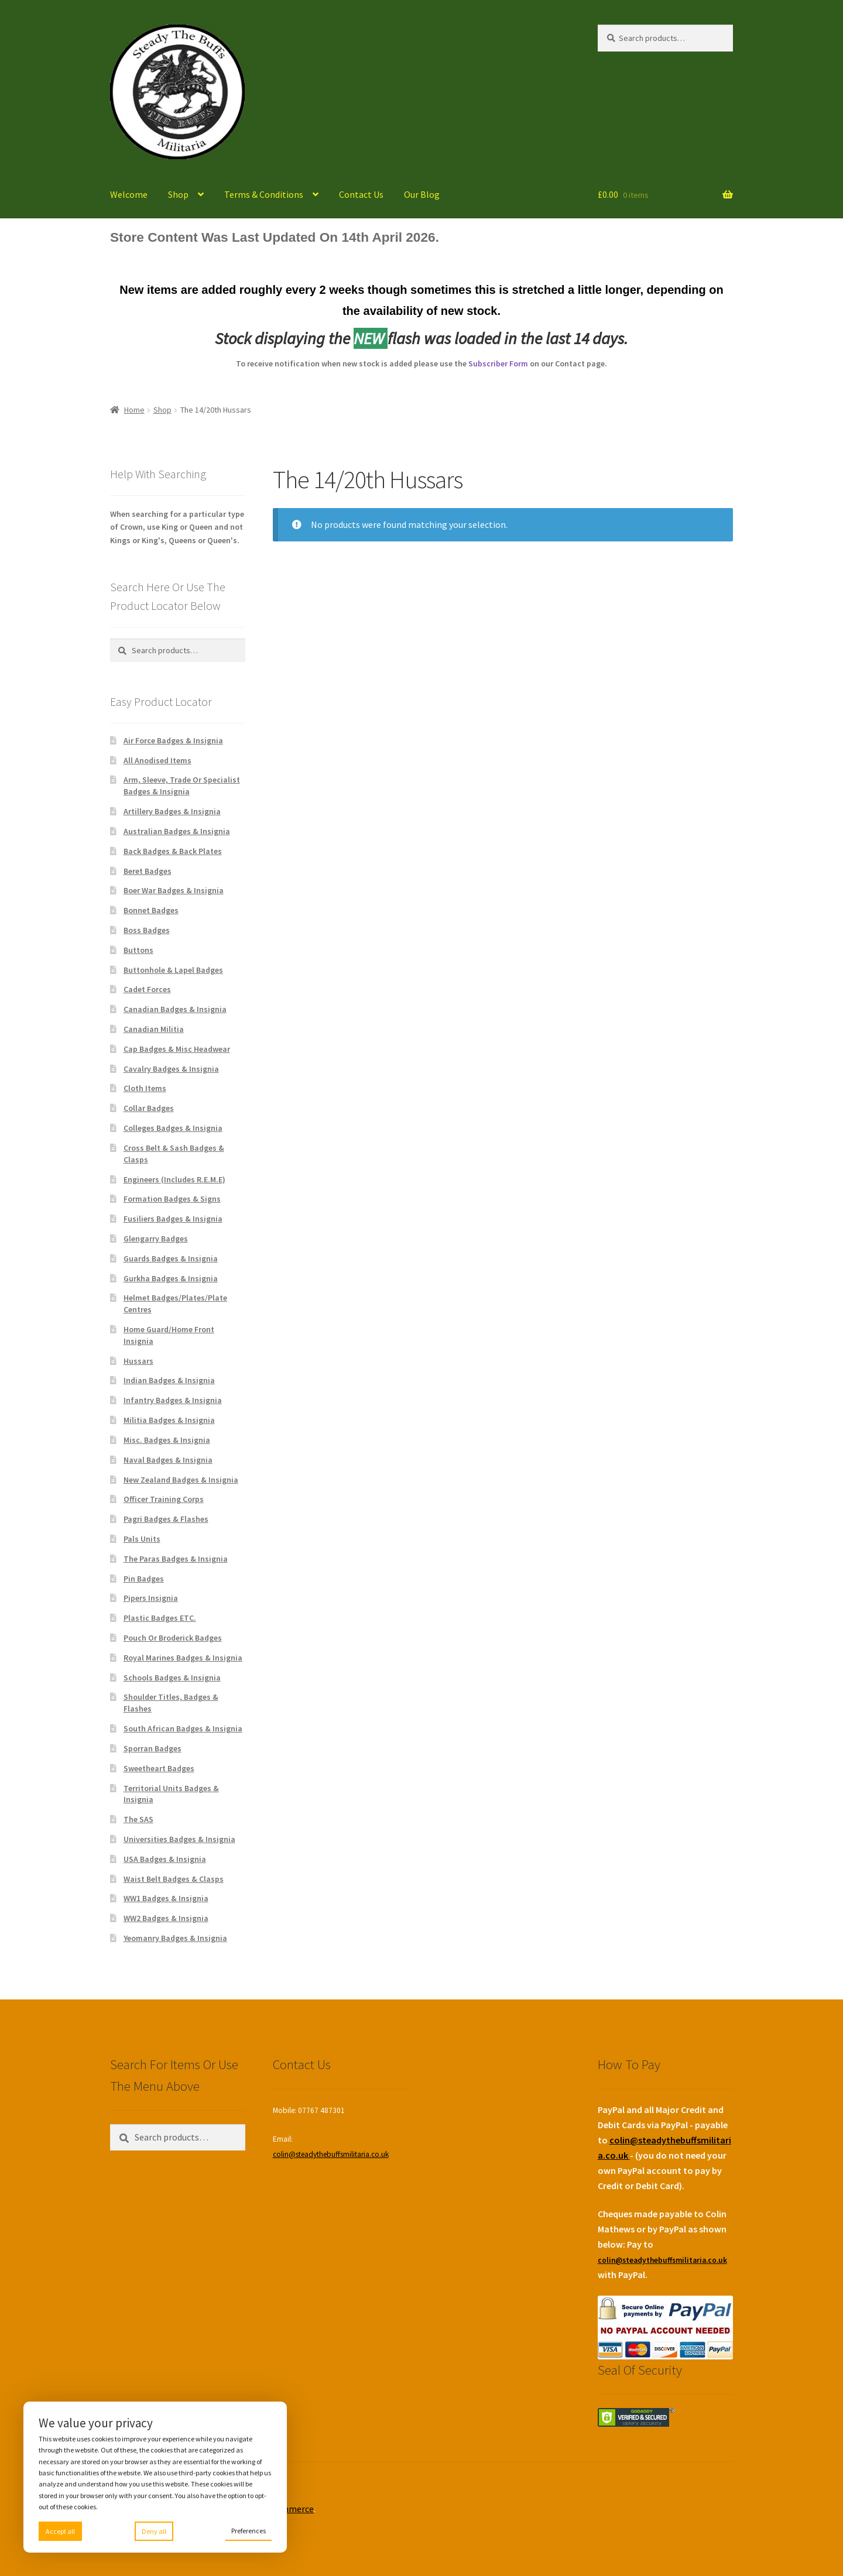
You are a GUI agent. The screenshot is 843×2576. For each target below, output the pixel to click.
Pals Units (142, 1539)
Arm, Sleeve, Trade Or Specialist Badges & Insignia (182, 785)
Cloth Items (145, 1088)
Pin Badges (144, 1578)
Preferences (248, 2530)
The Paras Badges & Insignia (176, 1558)
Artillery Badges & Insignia (172, 811)
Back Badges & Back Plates (173, 851)
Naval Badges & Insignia (168, 1460)
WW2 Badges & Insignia (166, 1918)
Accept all (60, 2531)
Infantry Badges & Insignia (173, 1400)
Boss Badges (147, 930)
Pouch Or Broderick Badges (173, 1637)
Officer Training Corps (164, 1499)
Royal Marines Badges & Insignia (183, 1657)
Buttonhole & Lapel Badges (173, 970)
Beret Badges (148, 871)
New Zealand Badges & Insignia (181, 1479)
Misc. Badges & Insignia (167, 1440)
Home (134, 409)
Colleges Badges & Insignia (173, 1128)
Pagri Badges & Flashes (166, 1519)
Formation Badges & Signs (172, 1198)
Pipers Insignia (151, 1598)
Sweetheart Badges (159, 1768)
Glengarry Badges (156, 1238)
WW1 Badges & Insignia (166, 1898)
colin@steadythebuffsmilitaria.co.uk (331, 2154)
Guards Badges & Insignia (171, 1258)
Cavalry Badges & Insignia (171, 1069)
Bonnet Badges (151, 910)
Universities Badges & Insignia (179, 1839)
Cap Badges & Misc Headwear (177, 1049)
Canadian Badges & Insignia (175, 1009)
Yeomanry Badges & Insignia (175, 1938)
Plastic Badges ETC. (160, 1618)
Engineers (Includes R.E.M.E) (174, 1179)
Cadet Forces (147, 989)
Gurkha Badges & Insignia (171, 1278)
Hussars (138, 1361)
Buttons (138, 950)
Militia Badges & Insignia (169, 1420)
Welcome (129, 194)
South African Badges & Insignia (183, 1728)
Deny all (154, 2531)
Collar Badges (149, 1108)
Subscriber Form (498, 363)
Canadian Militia (154, 1029)
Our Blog (422, 194)
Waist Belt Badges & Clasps (174, 1879)
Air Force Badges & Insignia (173, 740)
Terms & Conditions (263, 194)
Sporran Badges (152, 1748)
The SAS (138, 1819)
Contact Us (361, 194)
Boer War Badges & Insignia (174, 890)
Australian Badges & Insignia (177, 831)
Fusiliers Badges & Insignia (173, 1218)
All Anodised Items (157, 760)
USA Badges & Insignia (165, 1859)
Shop (178, 194)
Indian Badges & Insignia (169, 1380)
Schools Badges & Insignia (172, 1677)
